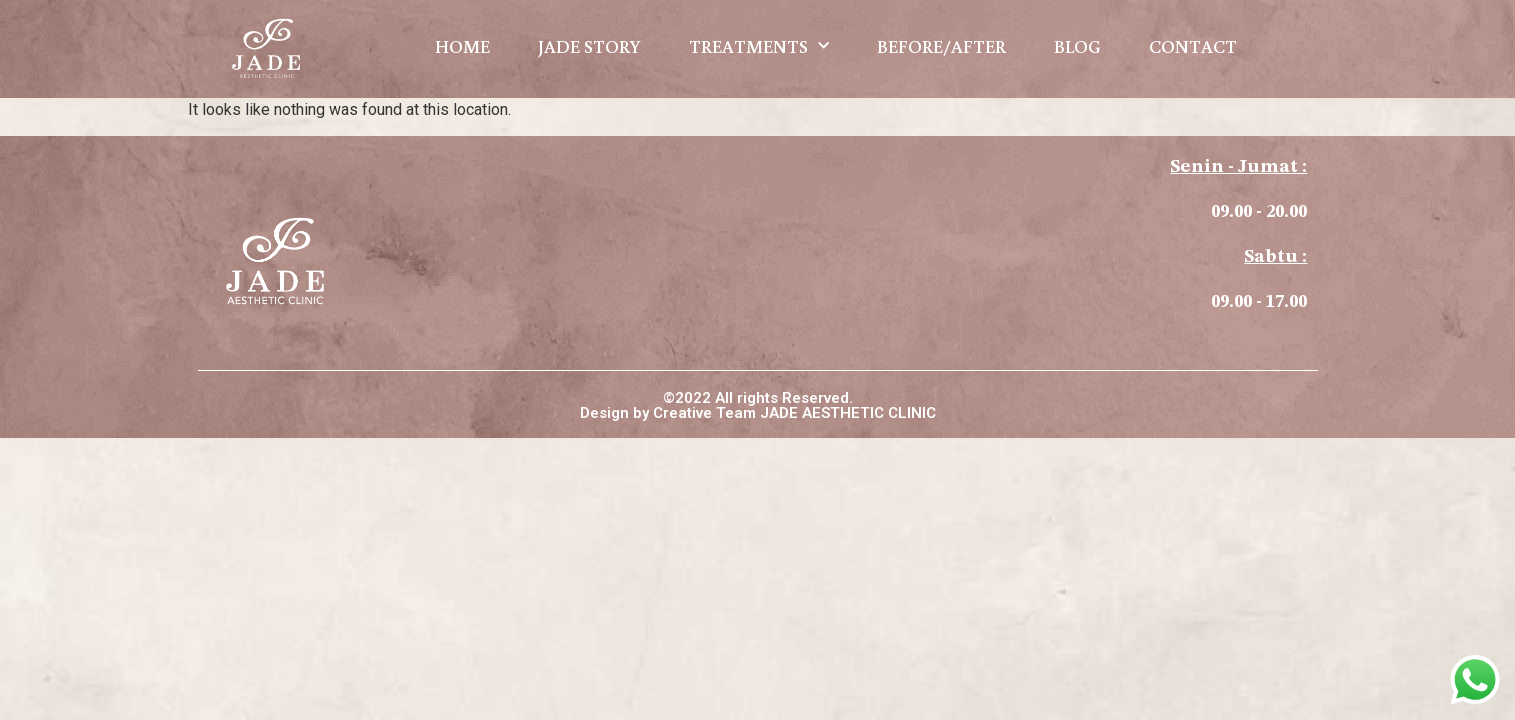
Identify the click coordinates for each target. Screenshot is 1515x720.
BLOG (1077, 46)
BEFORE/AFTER (941, 46)
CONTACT (1193, 46)
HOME (462, 46)
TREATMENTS (759, 46)
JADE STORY (589, 46)
